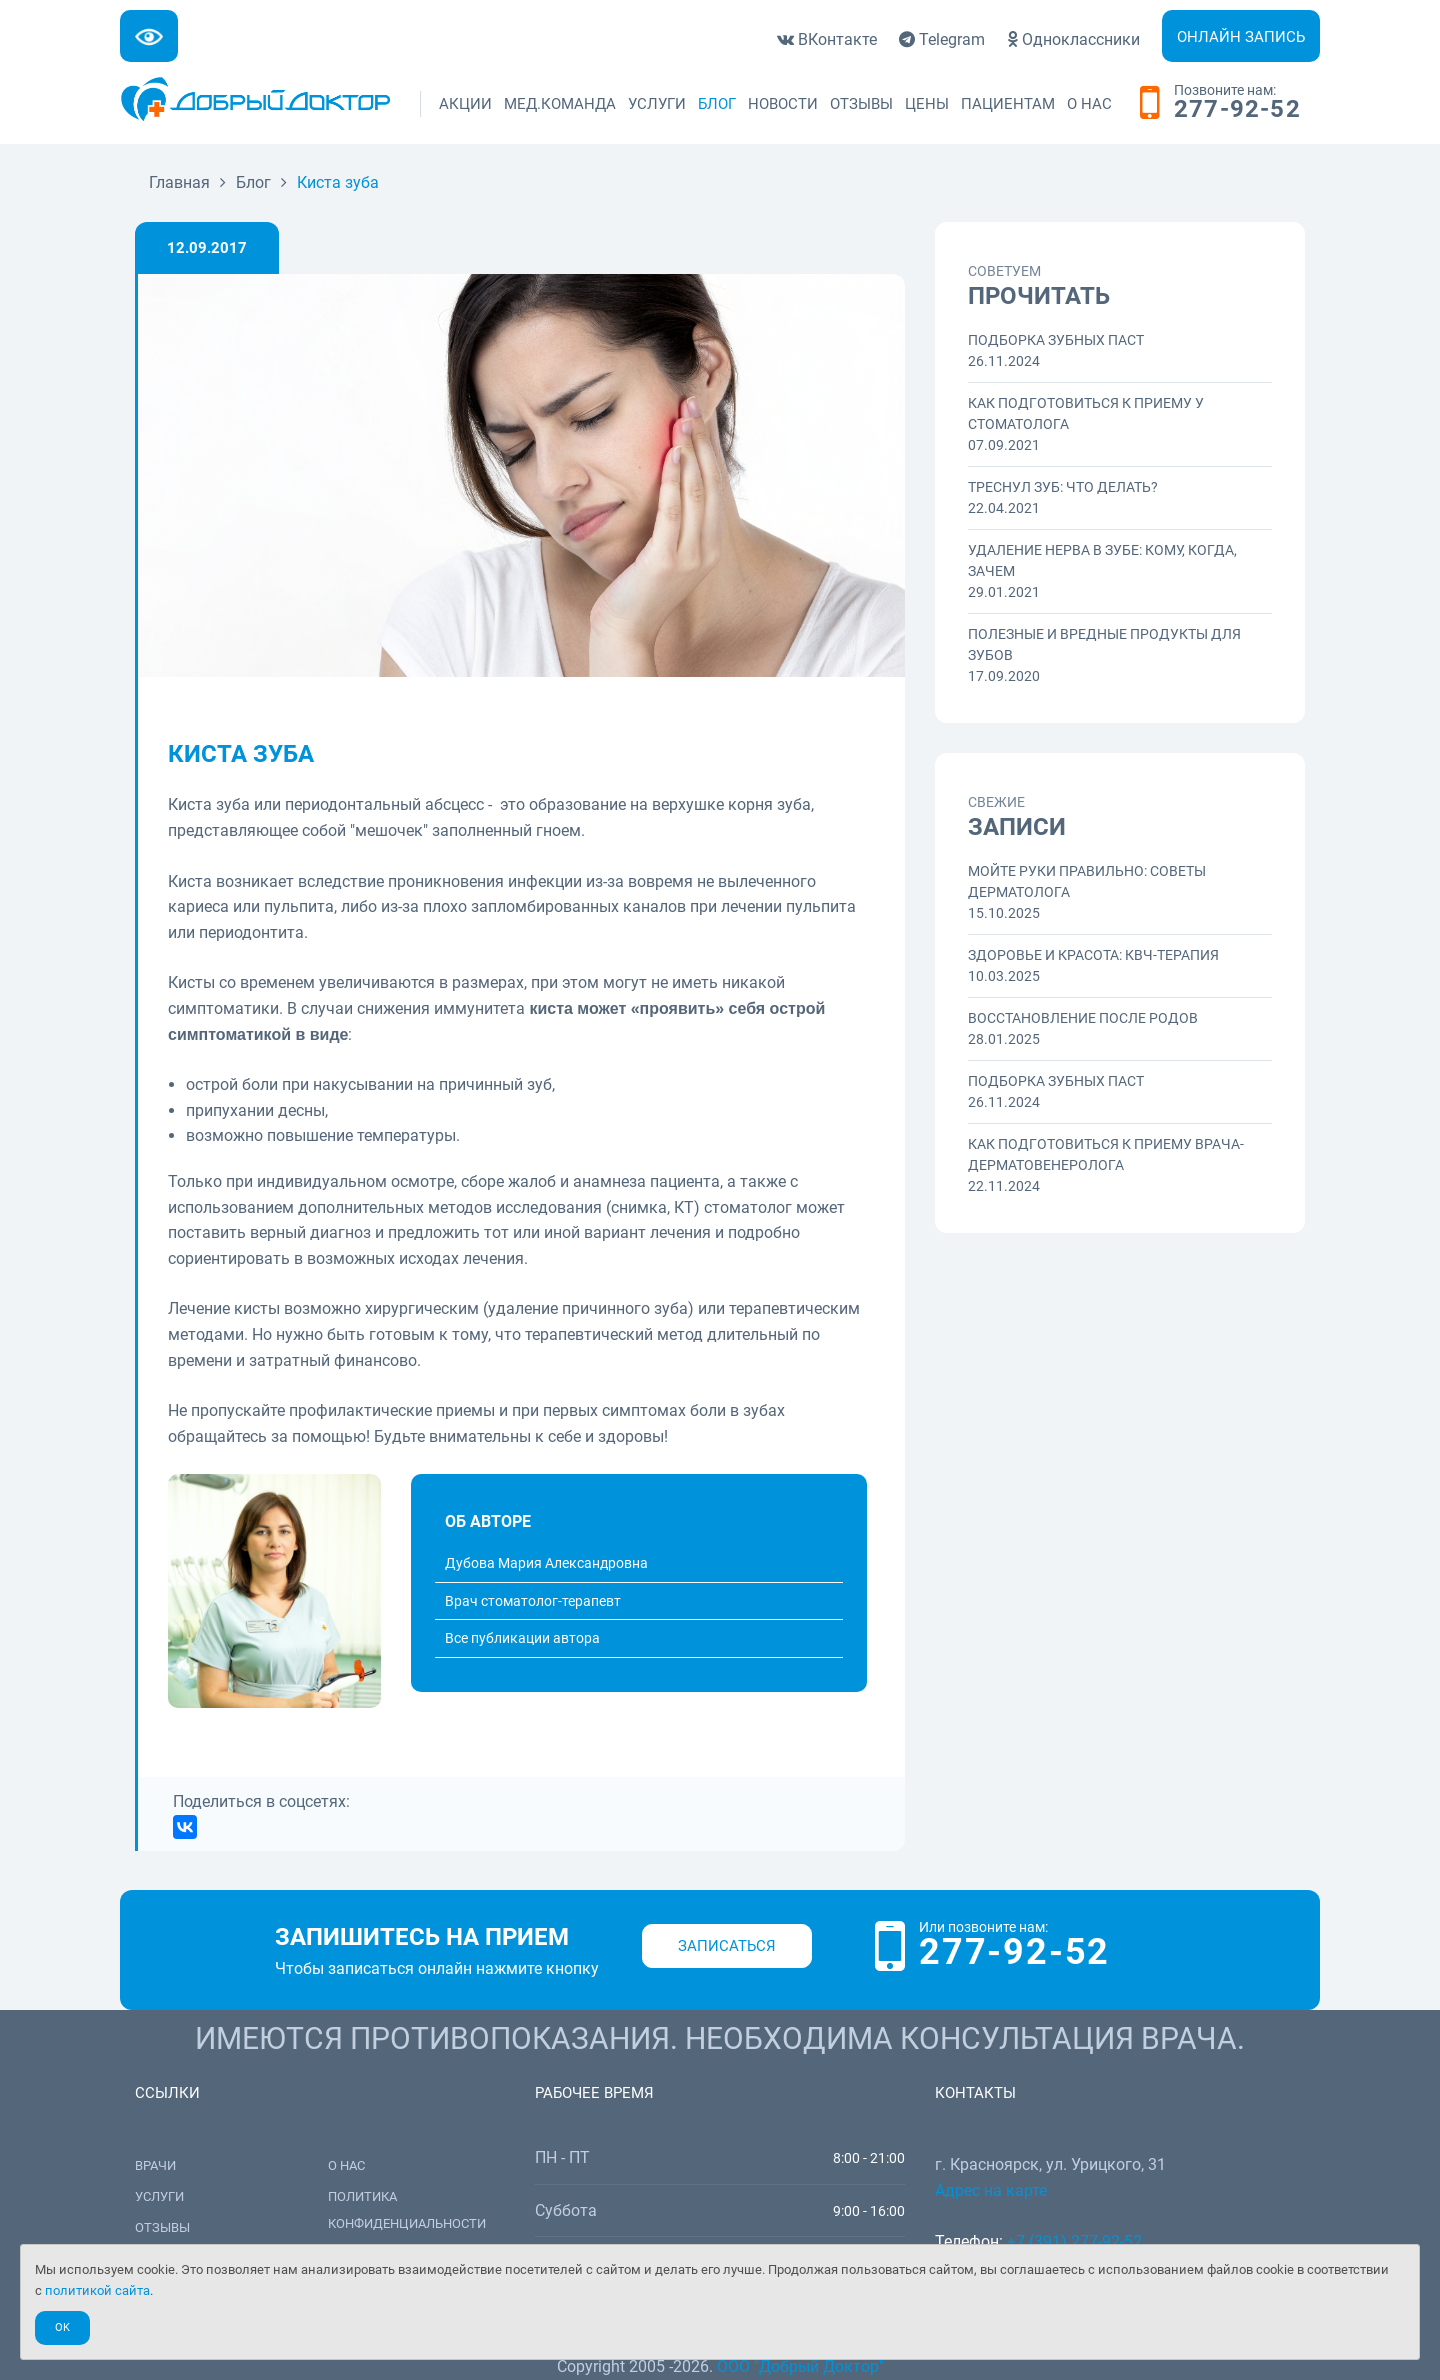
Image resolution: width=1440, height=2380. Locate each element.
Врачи (155, 2165)
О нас (1089, 104)
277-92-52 (1237, 110)
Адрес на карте (991, 2190)
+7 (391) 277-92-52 (1074, 2241)
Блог (717, 104)
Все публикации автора (522, 1638)
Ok (62, 2327)
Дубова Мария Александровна (546, 1563)
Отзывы (861, 104)
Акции (465, 104)
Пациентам (1008, 104)
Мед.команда (560, 104)
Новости (783, 104)
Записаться (727, 1946)
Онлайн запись (1241, 37)
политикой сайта (97, 2290)
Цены (927, 104)
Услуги (657, 104)
